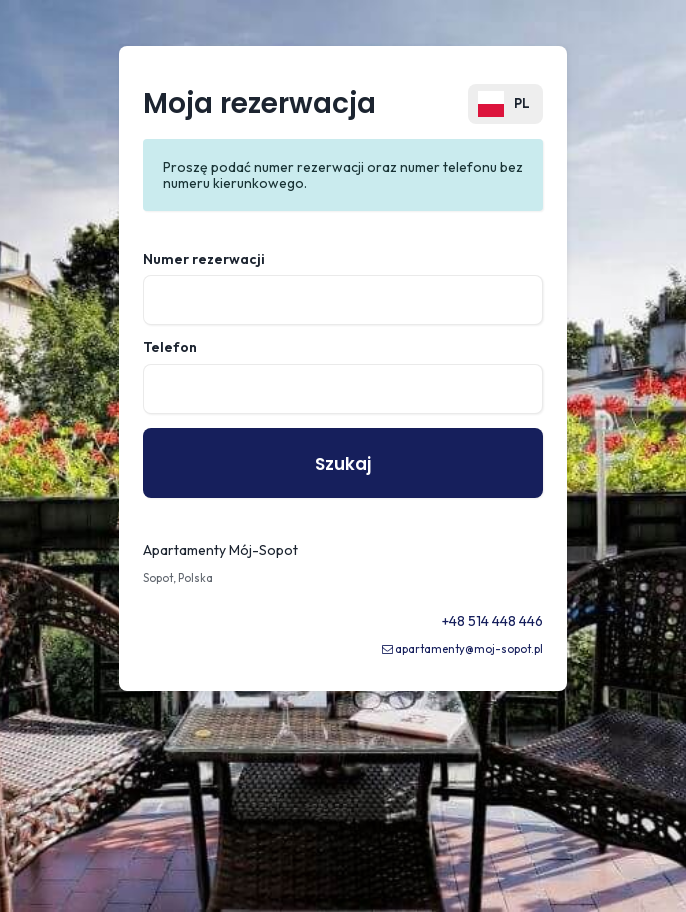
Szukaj (343, 464)
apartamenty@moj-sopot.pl (469, 649)
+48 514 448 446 (492, 621)
